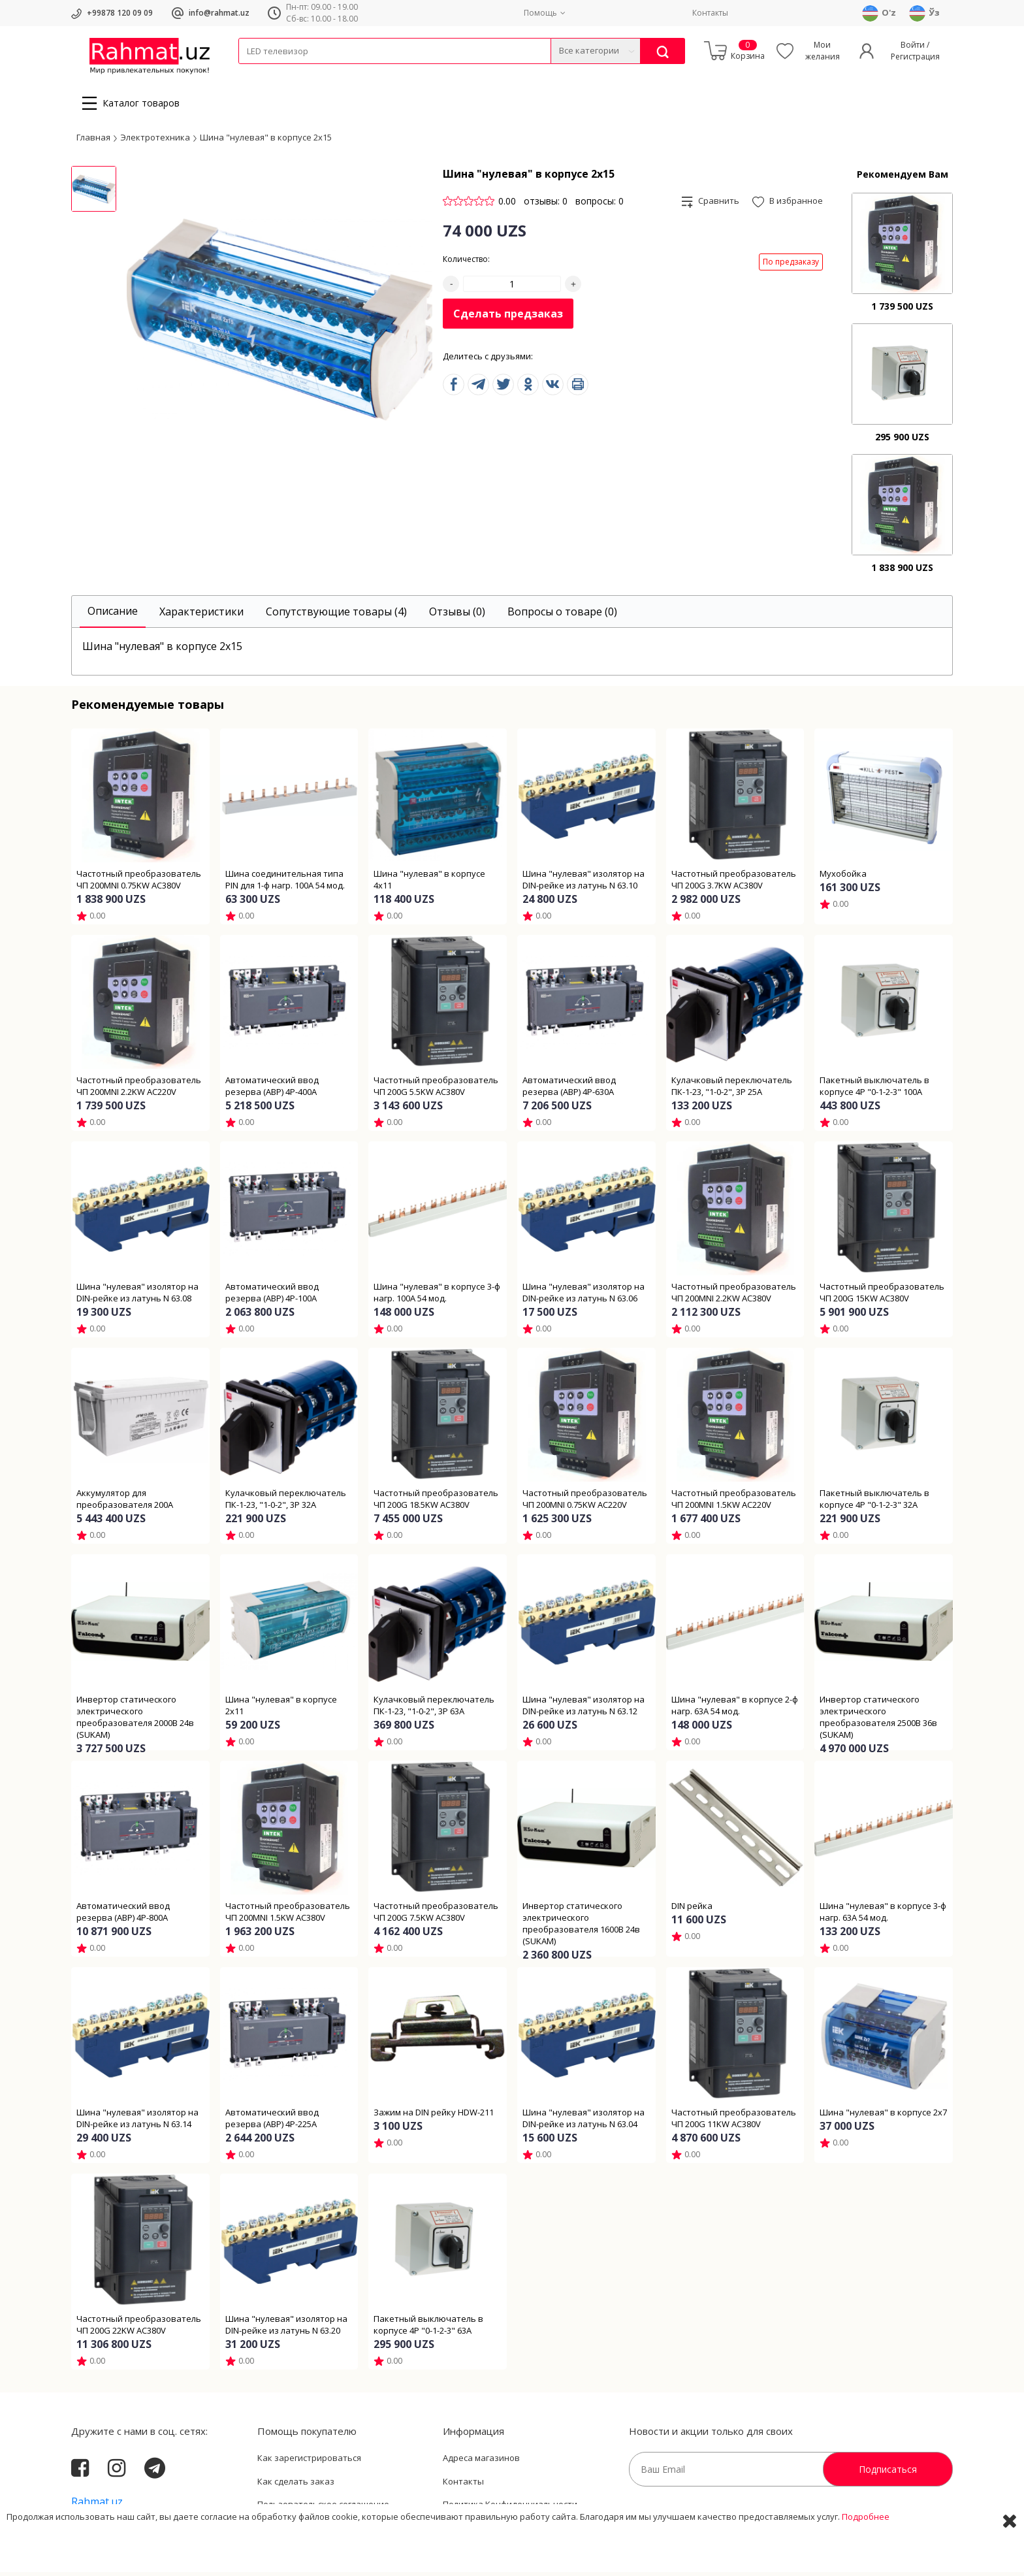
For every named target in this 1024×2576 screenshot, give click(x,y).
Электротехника (341, 72)
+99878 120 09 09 (120, 12)
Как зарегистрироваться (309, 2462)
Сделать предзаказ (508, 317)
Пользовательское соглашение (323, 2508)
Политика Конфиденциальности (510, 2508)
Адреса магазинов (481, 2462)
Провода (289, 72)
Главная (93, 140)
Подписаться (888, 2473)
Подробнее (865, 2556)
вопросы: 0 (599, 205)
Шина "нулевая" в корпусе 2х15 (266, 140)
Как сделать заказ (295, 2485)
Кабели (252, 72)
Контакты (710, 12)
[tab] (113, 616)
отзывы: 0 (546, 205)
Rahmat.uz (97, 2505)
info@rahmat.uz (219, 12)
